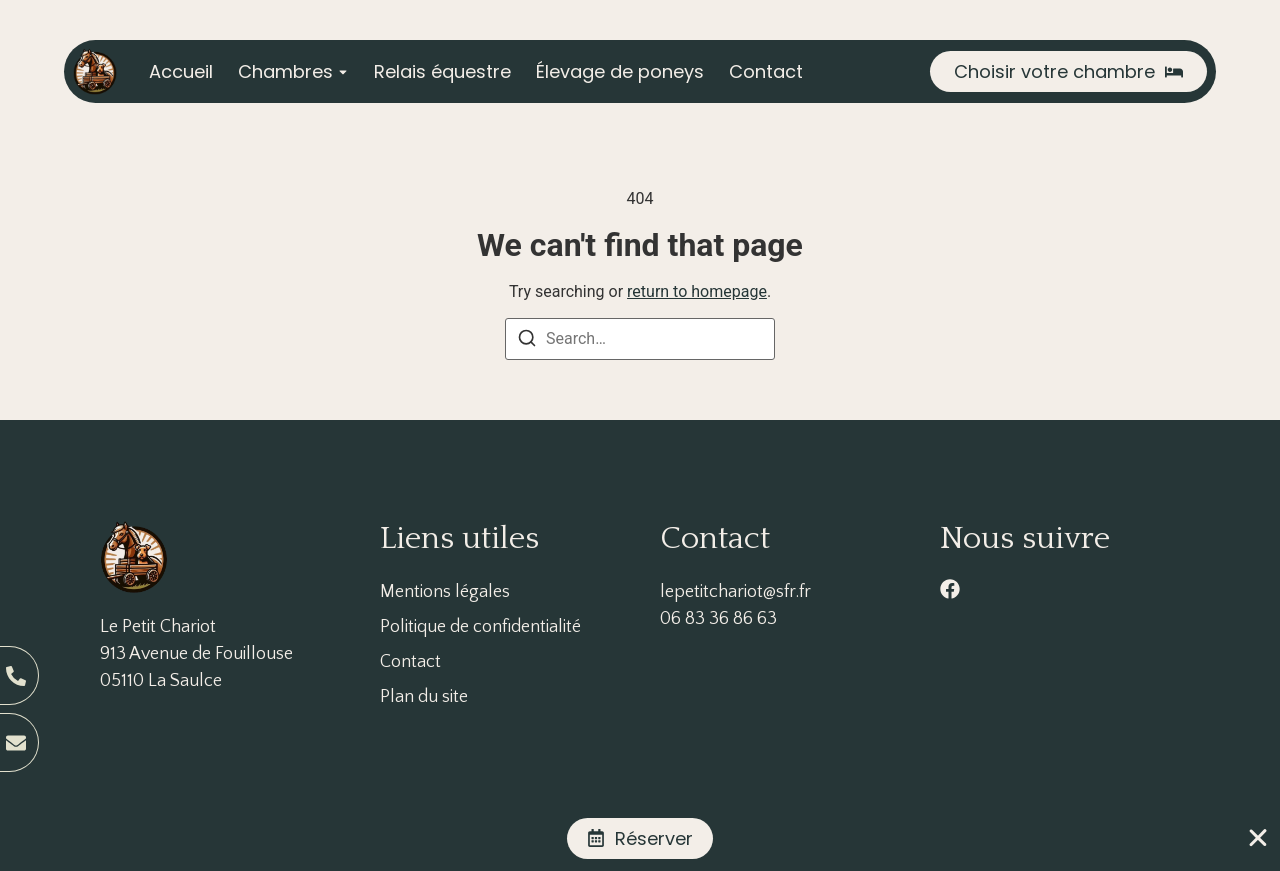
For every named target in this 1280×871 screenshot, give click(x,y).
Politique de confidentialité (480, 627)
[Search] (527, 341)
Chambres (285, 71)
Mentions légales (445, 592)
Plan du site (424, 697)
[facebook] (950, 589)
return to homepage (697, 291)
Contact (766, 71)
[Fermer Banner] (1258, 838)
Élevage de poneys (620, 71)
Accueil (181, 71)
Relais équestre (442, 71)
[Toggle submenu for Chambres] (341, 71)
